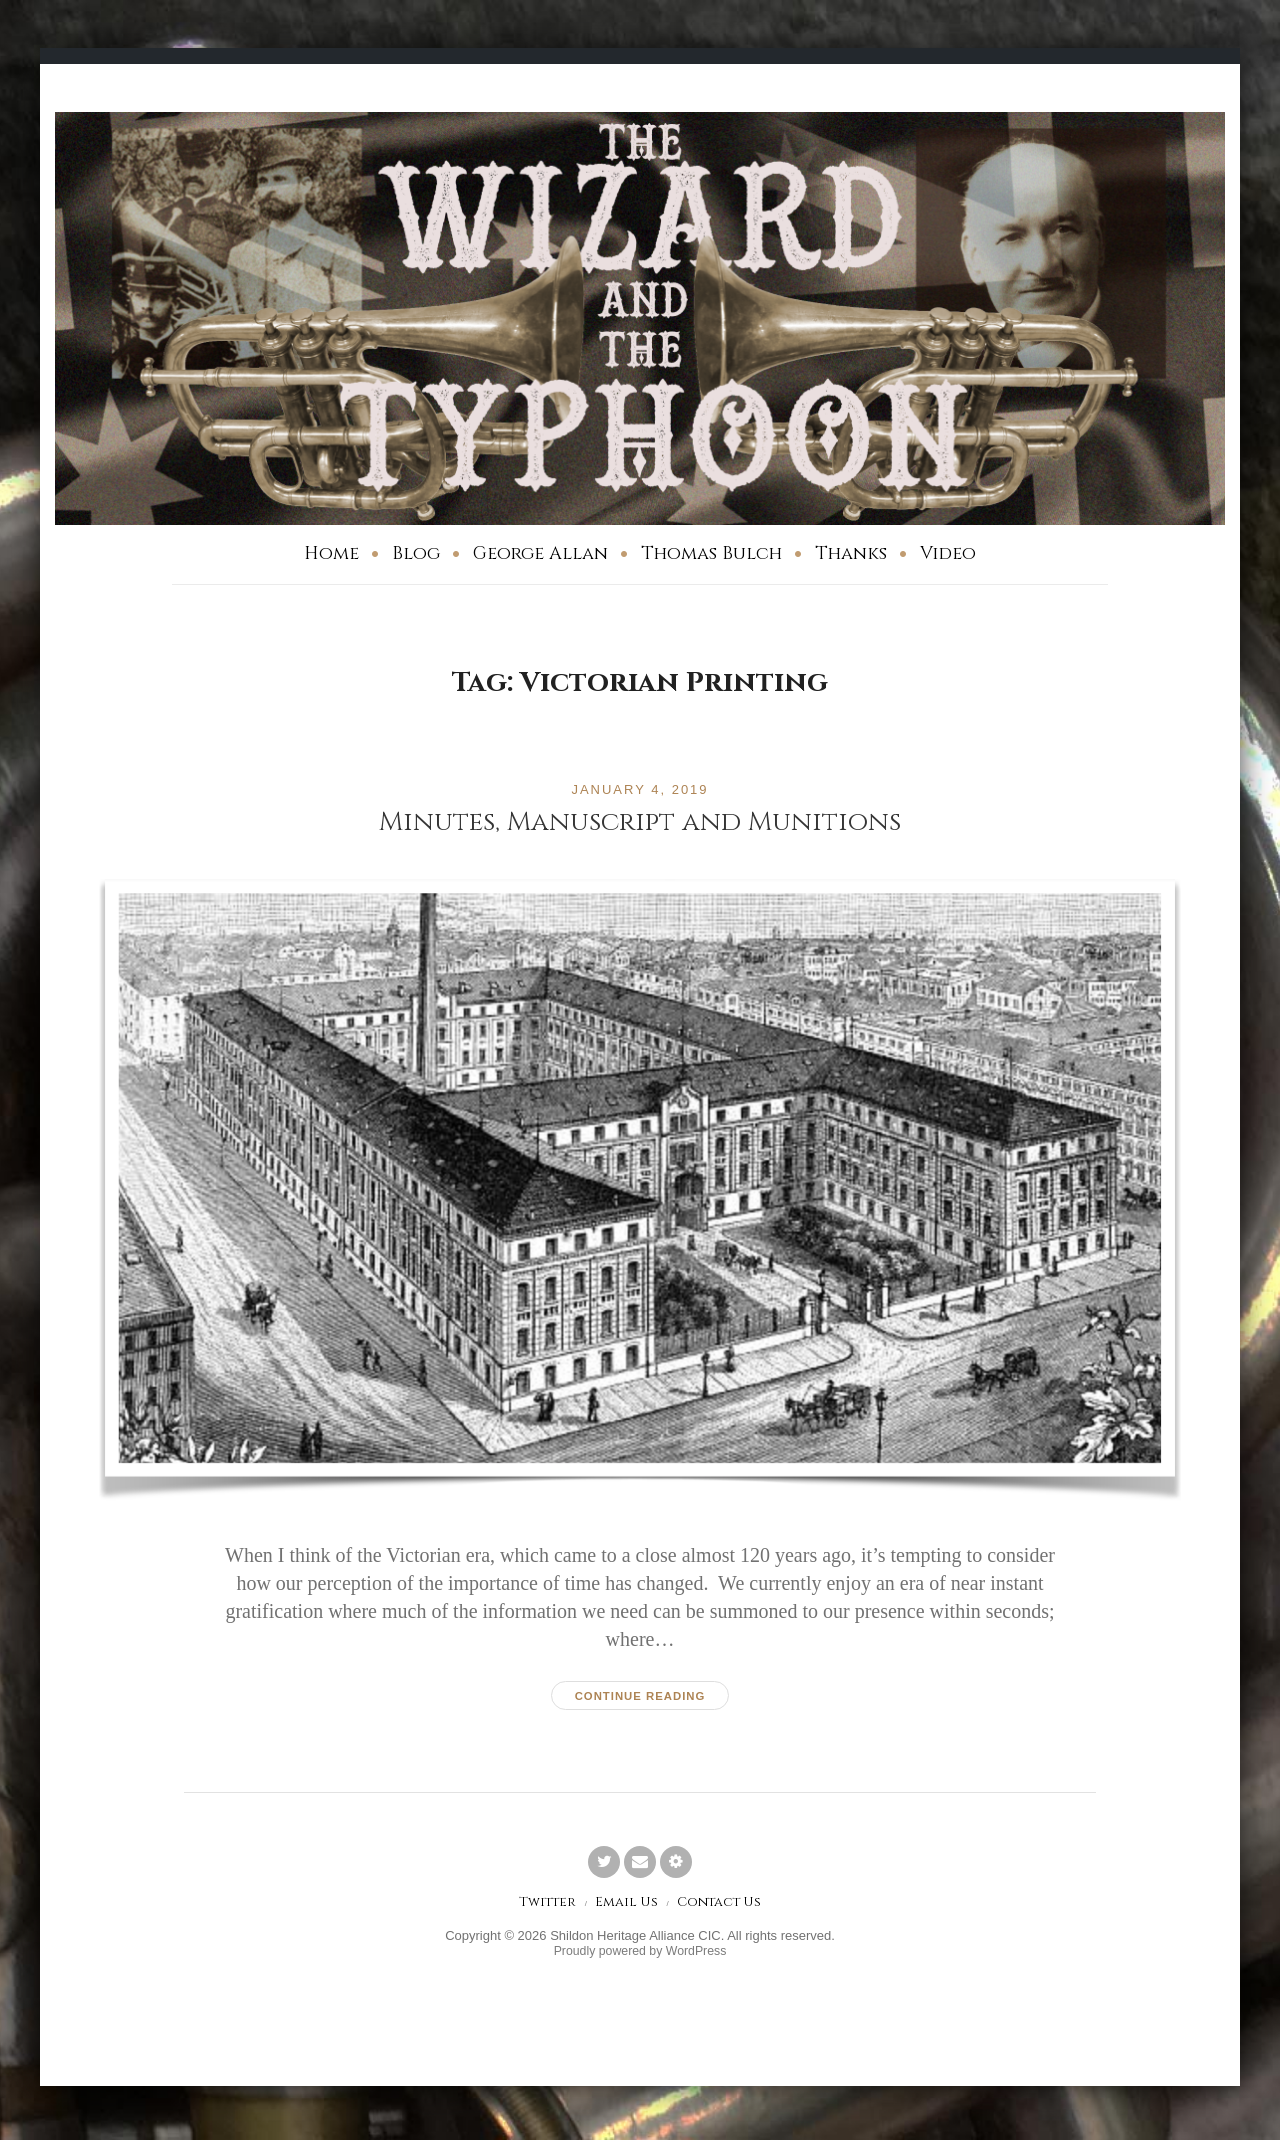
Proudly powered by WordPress (640, 1954)
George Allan (540, 553)
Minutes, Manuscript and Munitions (640, 821)
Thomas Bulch (711, 553)
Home (331, 553)
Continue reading (639, 1696)
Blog (416, 553)
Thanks (851, 553)
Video (948, 553)
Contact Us (722, 1904)
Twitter (543, 1904)
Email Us (625, 1904)
